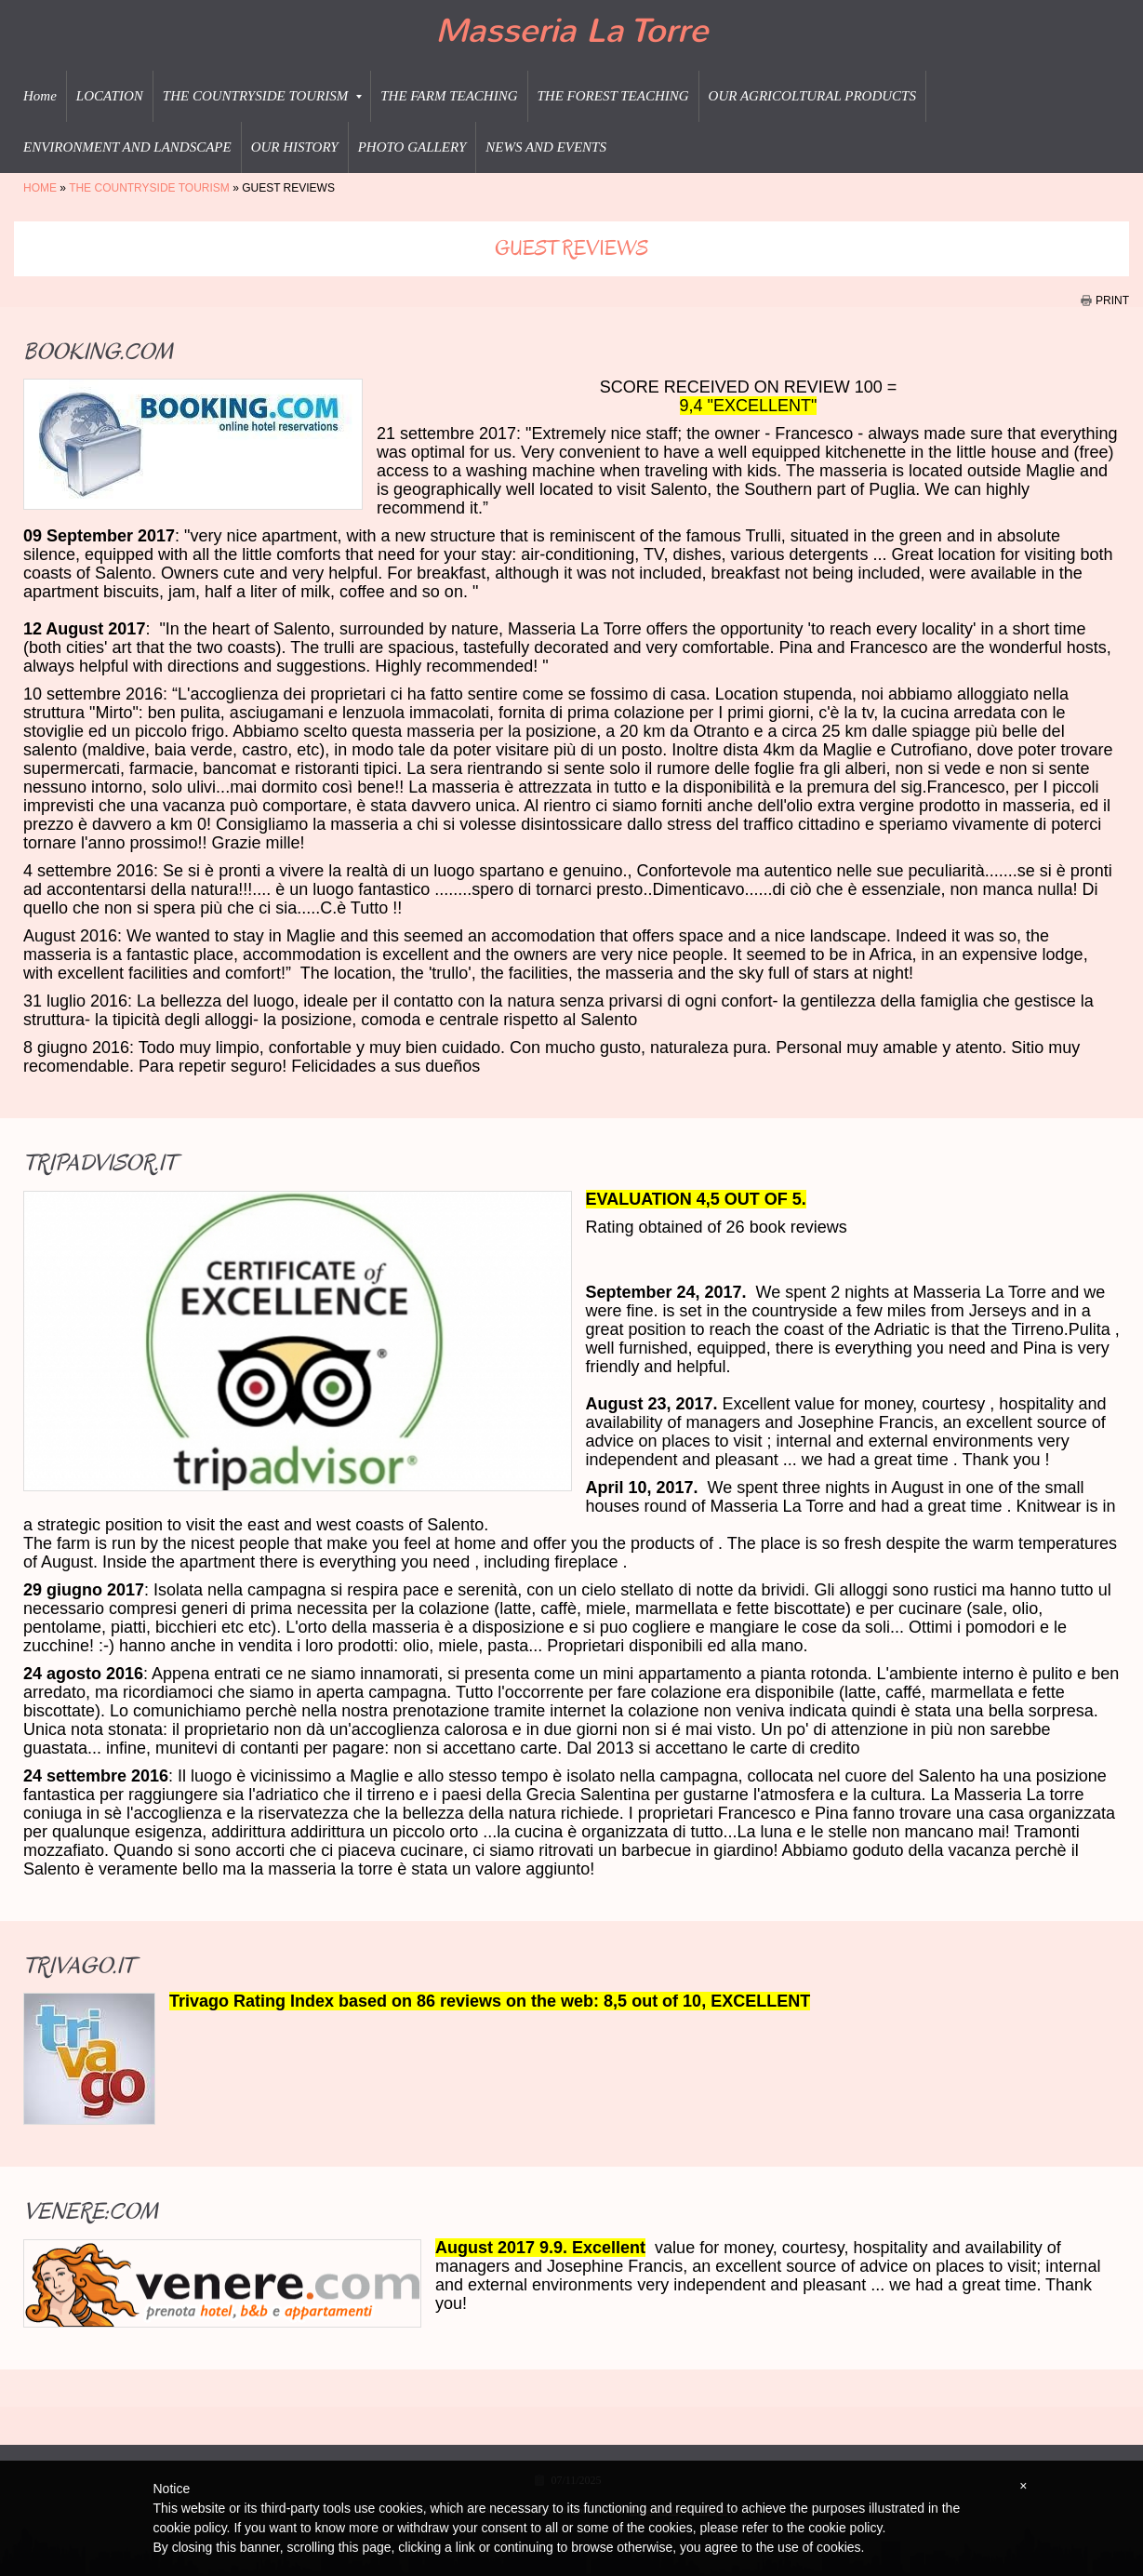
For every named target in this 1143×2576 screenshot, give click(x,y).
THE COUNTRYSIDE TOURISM (262, 95)
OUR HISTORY (295, 147)
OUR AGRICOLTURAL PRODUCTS (812, 95)
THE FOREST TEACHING (613, 95)
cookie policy (845, 2527)
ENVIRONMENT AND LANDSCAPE (127, 147)
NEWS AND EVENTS (545, 147)
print (1112, 300)
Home (40, 95)
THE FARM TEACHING (448, 95)
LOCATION (109, 95)
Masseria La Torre (571, 30)
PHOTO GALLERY (412, 147)
